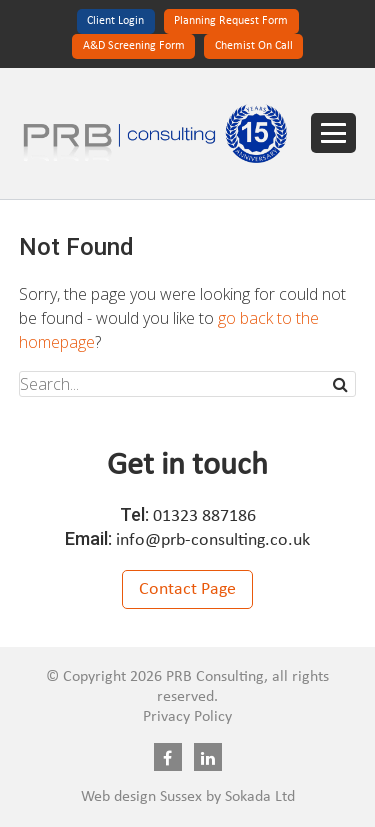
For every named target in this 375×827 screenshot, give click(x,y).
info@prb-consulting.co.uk (213, 540)
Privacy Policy (187, 717)
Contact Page (187, 589)
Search (342, 384)
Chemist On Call (254, 46)
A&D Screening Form (134, 46)
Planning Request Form (231, 21)
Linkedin (208, 757)
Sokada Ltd (260, 797)
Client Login (115, 21)
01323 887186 (204, 516)
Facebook (168, 757)
